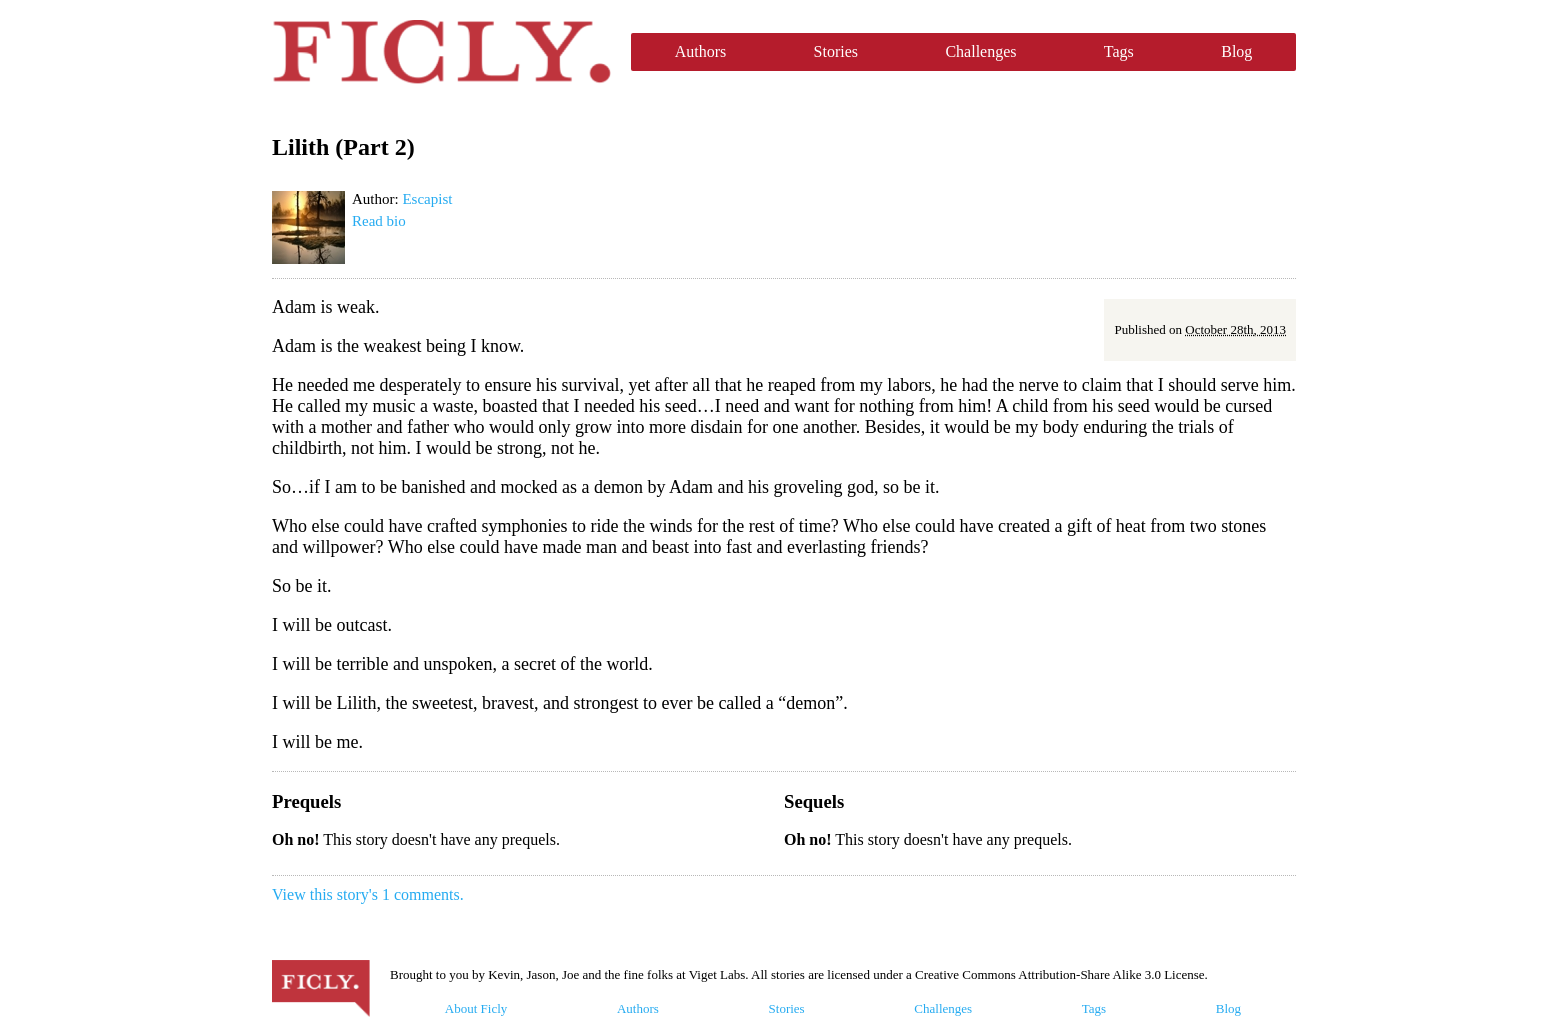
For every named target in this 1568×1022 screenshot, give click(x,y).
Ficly (441, 52)
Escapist (427, 199)
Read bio (379, 221)
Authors (701, 51)
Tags (1119, 51)
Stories (836, 51)
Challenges (980, 51)
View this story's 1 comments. (368, 894)
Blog (1236, 51)
